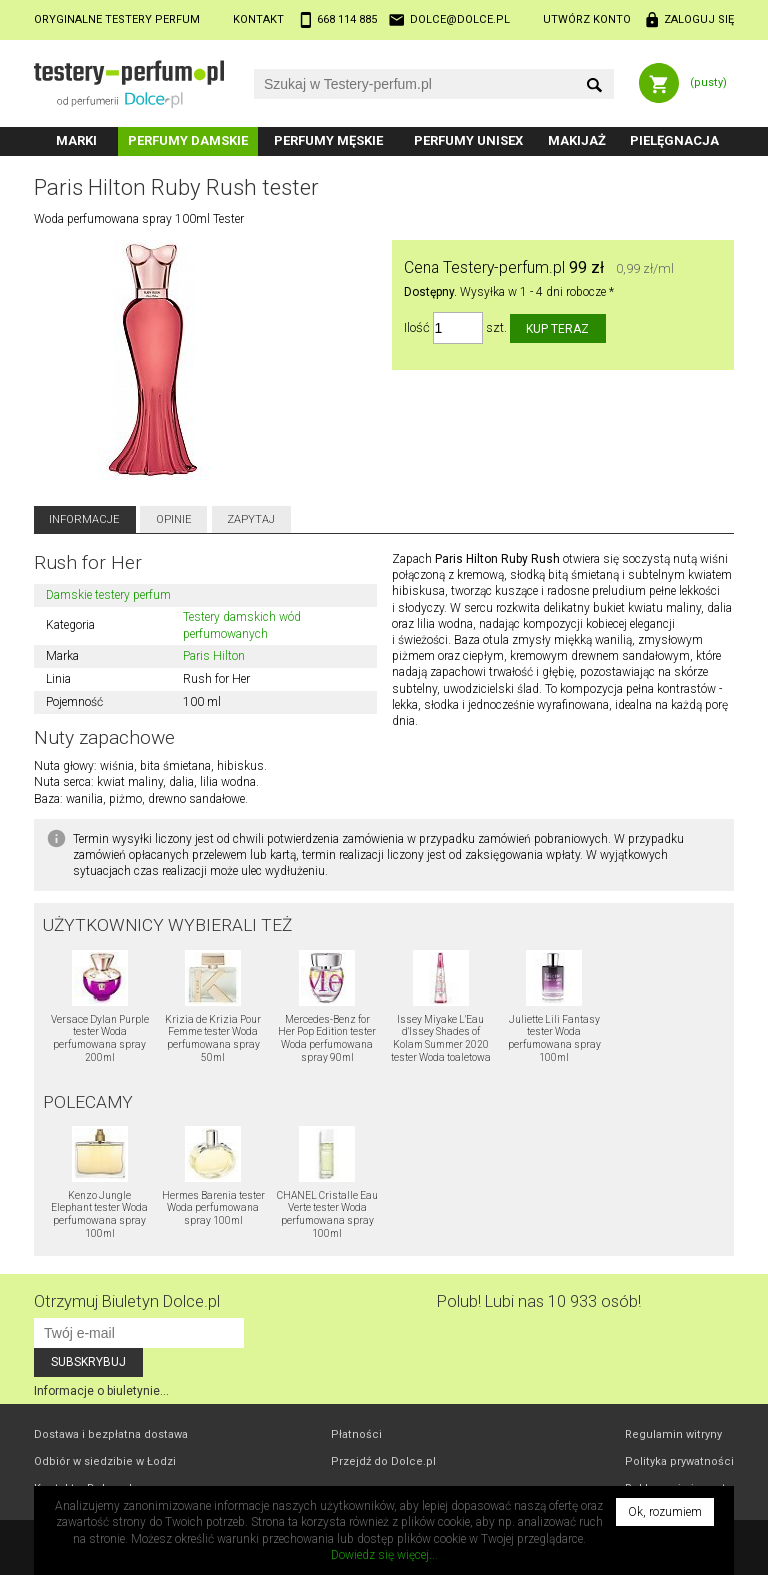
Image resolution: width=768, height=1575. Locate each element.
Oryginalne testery (117, 19)
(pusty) (708, 82)
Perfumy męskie (328, 140)
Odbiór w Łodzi (105, 1461)
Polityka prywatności (679, 1461)
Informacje (84, 519)
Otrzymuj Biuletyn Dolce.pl (127, 1301)
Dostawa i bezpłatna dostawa (111, 1434)
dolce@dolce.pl (460, 19)
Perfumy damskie (188, 140)
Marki (76, 140)
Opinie (174, 519)
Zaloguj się (699, 19)
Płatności (356, 1434)
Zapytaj (251, 519)
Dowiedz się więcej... (384, 1555)
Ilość (417, 328)
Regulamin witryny (673, 1434)
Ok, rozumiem (665, 1512)
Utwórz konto (587, 19)
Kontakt (258, 19)
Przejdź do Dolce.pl (383, 1461)
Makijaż (577, 140)
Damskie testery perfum (108, 595)
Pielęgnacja (674, 140)
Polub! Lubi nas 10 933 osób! (539, 1301)
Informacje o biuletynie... (101, 1391)
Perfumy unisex (468, 140)
